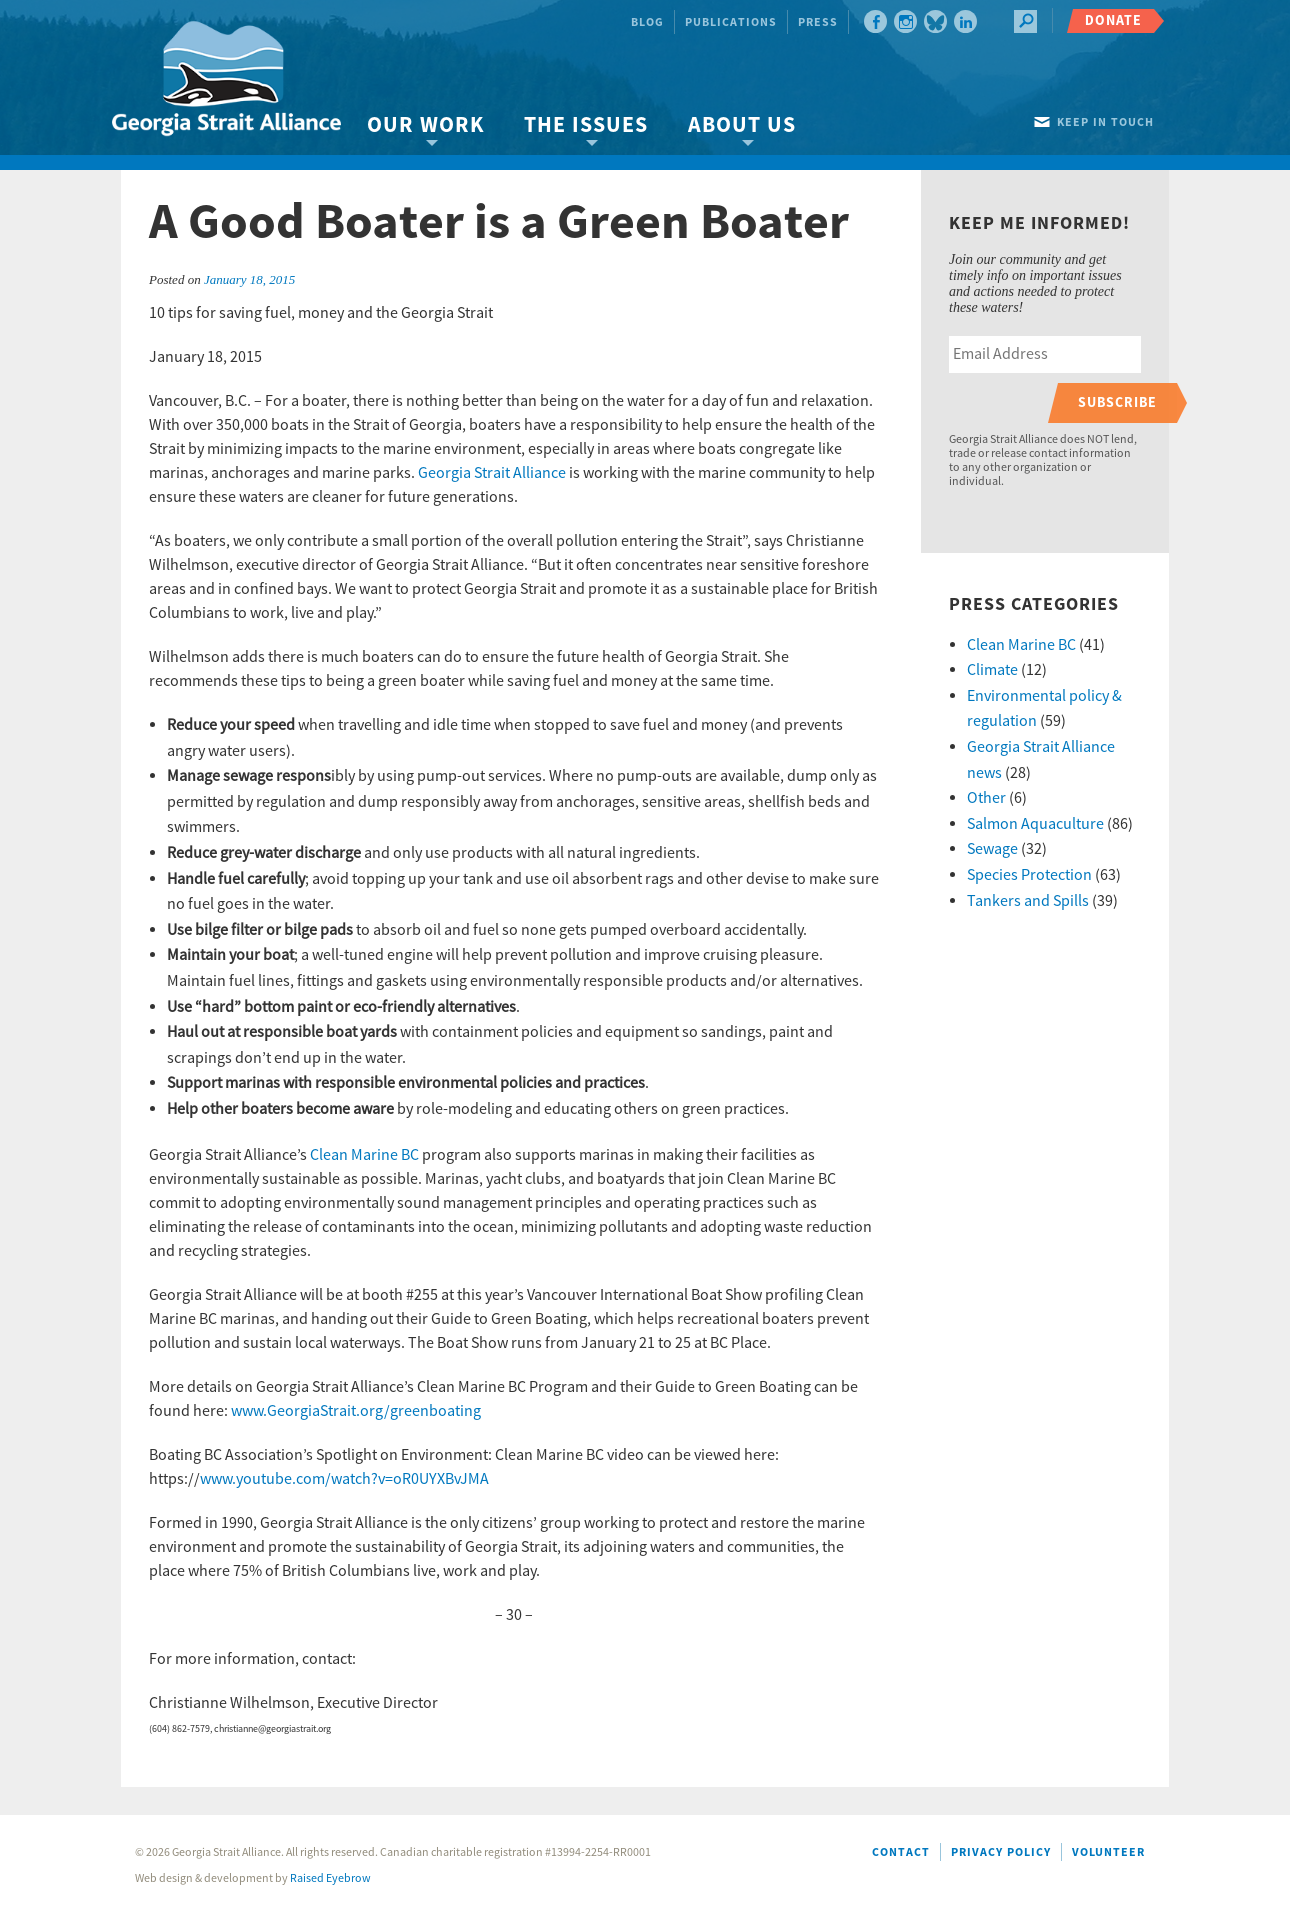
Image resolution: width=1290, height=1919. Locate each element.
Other (986, 798)
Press (818, 22)
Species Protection (1029, 875)
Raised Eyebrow (330, 1878)
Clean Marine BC (364, 1155)
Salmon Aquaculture (1035, 824)
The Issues (586, 125)
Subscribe (1117, 402)
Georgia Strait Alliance (493, 473)
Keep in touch (1105, 122)
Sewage (992, 849)
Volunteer (1108, 1852)
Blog (647, 22)
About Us (742, 125)
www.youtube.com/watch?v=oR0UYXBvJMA (344, 1479)
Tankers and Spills (1028, 901)
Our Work (425, 125)
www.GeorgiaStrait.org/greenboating (356, 1411)
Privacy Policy (1001, 1852)
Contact (901, 1852)
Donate (1113, 20)
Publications (731, 22)
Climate (992, 670)
